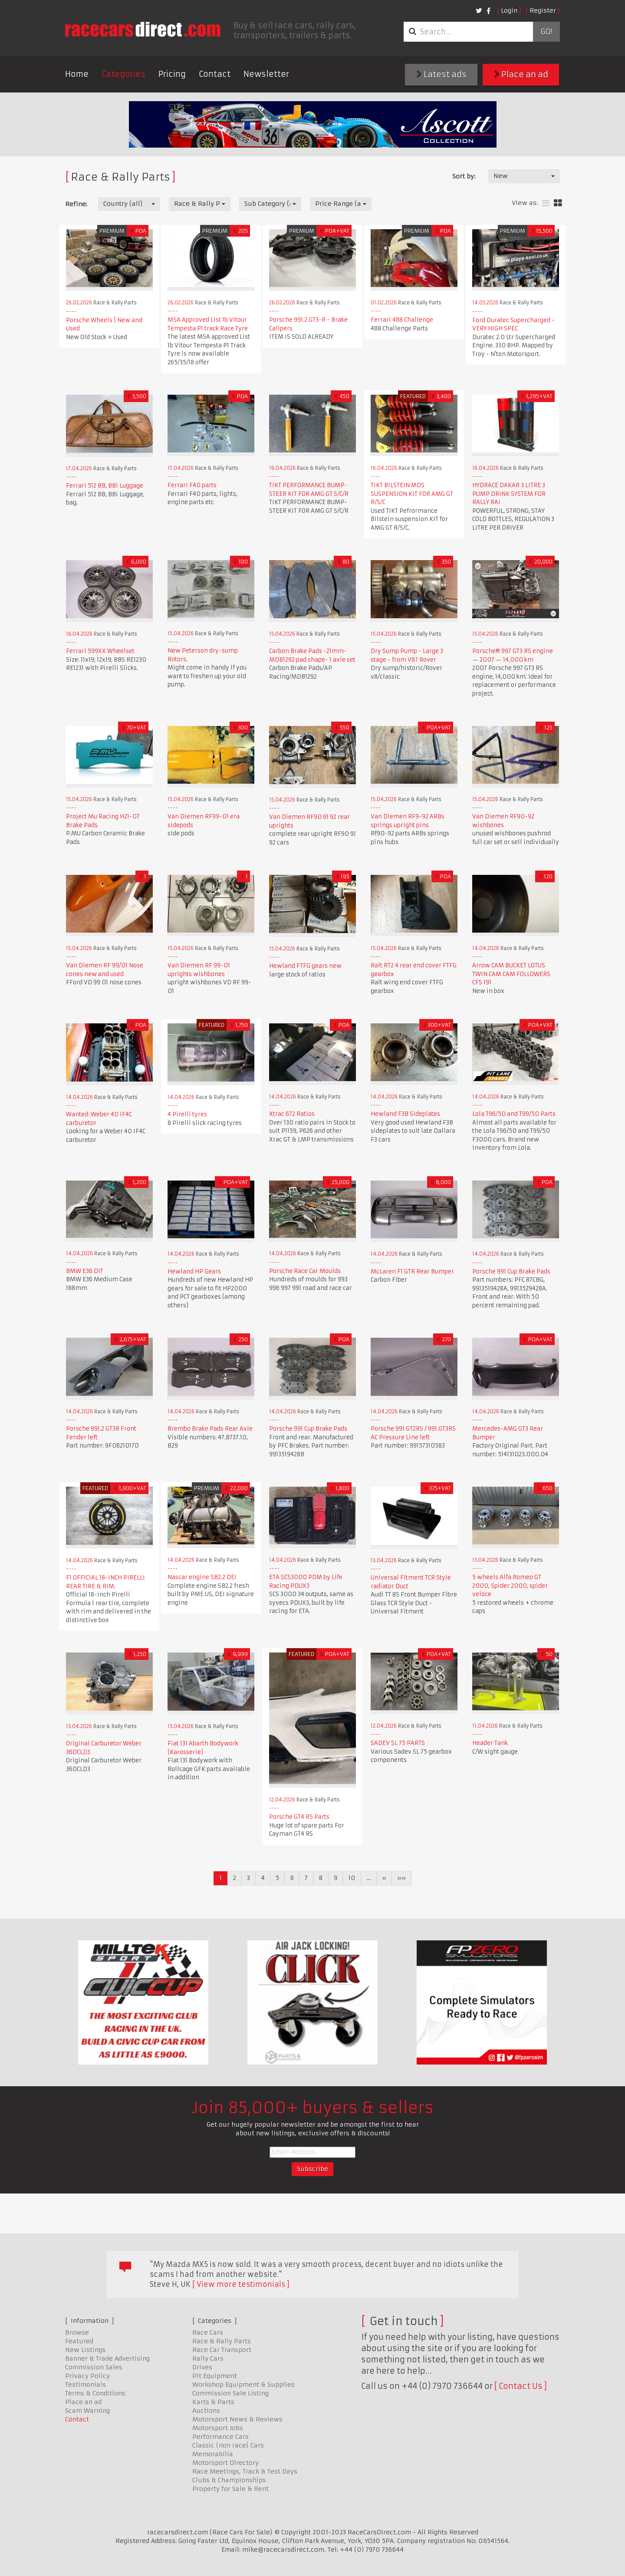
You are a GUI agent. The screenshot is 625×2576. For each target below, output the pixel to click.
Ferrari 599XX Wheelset (100, 651)
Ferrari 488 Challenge (402, 319)
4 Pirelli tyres (187, 1114)
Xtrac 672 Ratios (292, 1114)
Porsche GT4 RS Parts (299, 1817)
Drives (202, 2367)
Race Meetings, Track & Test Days (244, 2471)
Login (509, 10)
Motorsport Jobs (217, 2428)
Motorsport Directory (225, 2463)
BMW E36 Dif (84, 1271)
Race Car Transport (221, 2350)
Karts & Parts (213, 2402)
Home (77, 74)
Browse (77, 2332)
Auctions (206, 2410)
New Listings (85, 2350)
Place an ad (521, 74)
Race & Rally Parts (221, 2341)
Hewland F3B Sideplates (405, 1114)
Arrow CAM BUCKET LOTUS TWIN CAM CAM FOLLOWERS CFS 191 (511, 974)
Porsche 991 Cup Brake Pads (511, 1271)
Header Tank (490, 1743)
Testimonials (85, 2384)
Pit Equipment (214, 2376)
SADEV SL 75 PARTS (398, 1743)
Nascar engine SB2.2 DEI (202, 1577)
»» (401, 1878)
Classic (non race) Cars (228, 2445)
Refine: (76, 204)
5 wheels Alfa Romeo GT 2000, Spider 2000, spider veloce (510, 1585)
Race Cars (207, 2332)
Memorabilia (212, 2454)
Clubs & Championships (229, 2480)
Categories (123, 74)
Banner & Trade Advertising (107, 2358)
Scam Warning (87, 2410)
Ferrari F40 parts (192, 485)
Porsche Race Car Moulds (305, 1271)
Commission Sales (93, 2367)
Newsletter (266, 74)
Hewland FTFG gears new (305, 966)
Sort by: (463, 176)
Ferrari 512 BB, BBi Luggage (104, 485)
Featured (79, 2341)
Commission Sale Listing (230, 2393)
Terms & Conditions (95, 2393)
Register (543, 10)
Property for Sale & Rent (230, 2489)
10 (351, 1878)
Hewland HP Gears (194, 1271)
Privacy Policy (87, 2376)
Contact (214, 74)
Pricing (172, 74)
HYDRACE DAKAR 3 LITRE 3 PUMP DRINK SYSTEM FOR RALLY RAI (509, 494)
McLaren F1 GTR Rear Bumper (412, 1271)
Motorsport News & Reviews (237, 2419)
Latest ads (441, 74)
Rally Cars (208, 2358)
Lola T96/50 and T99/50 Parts (514, 1114)
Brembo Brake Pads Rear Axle (210, 1428)
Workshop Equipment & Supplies (243, 2384)
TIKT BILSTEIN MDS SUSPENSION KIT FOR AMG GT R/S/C (412, 494)
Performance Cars (220, 2437)
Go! (546, 31)
